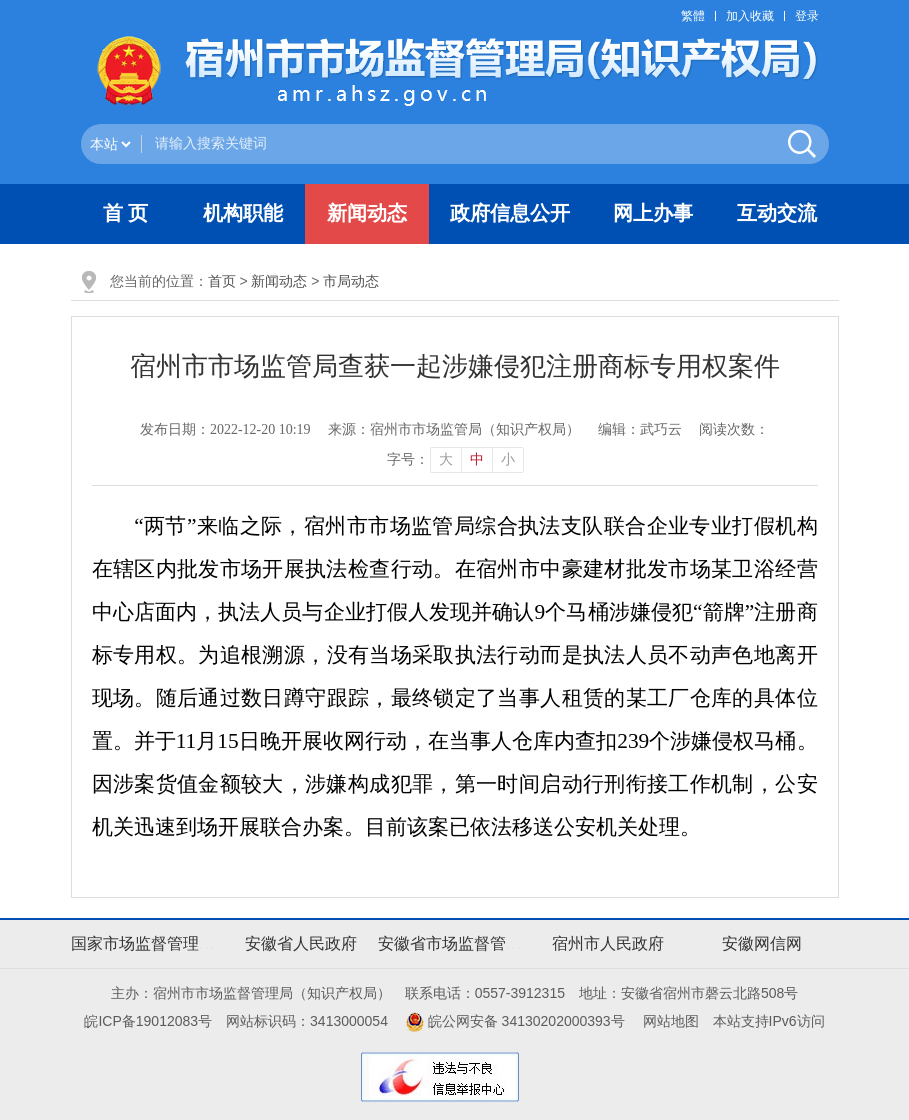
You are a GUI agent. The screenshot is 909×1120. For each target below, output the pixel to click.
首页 (222, 281)
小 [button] (508, 459)
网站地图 (671, 1021)
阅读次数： (734, 429)
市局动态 (351, 281)
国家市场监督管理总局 (151, 943)
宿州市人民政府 (608, 943)
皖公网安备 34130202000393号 (515, 1021)
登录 (807, 16)
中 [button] (477, 459)
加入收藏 (750, 16)
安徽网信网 (762, 943)
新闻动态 (279, 281)
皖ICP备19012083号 (148, 1021)
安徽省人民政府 (301, 943)
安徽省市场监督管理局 (458, 943)
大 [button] (446, 459)
